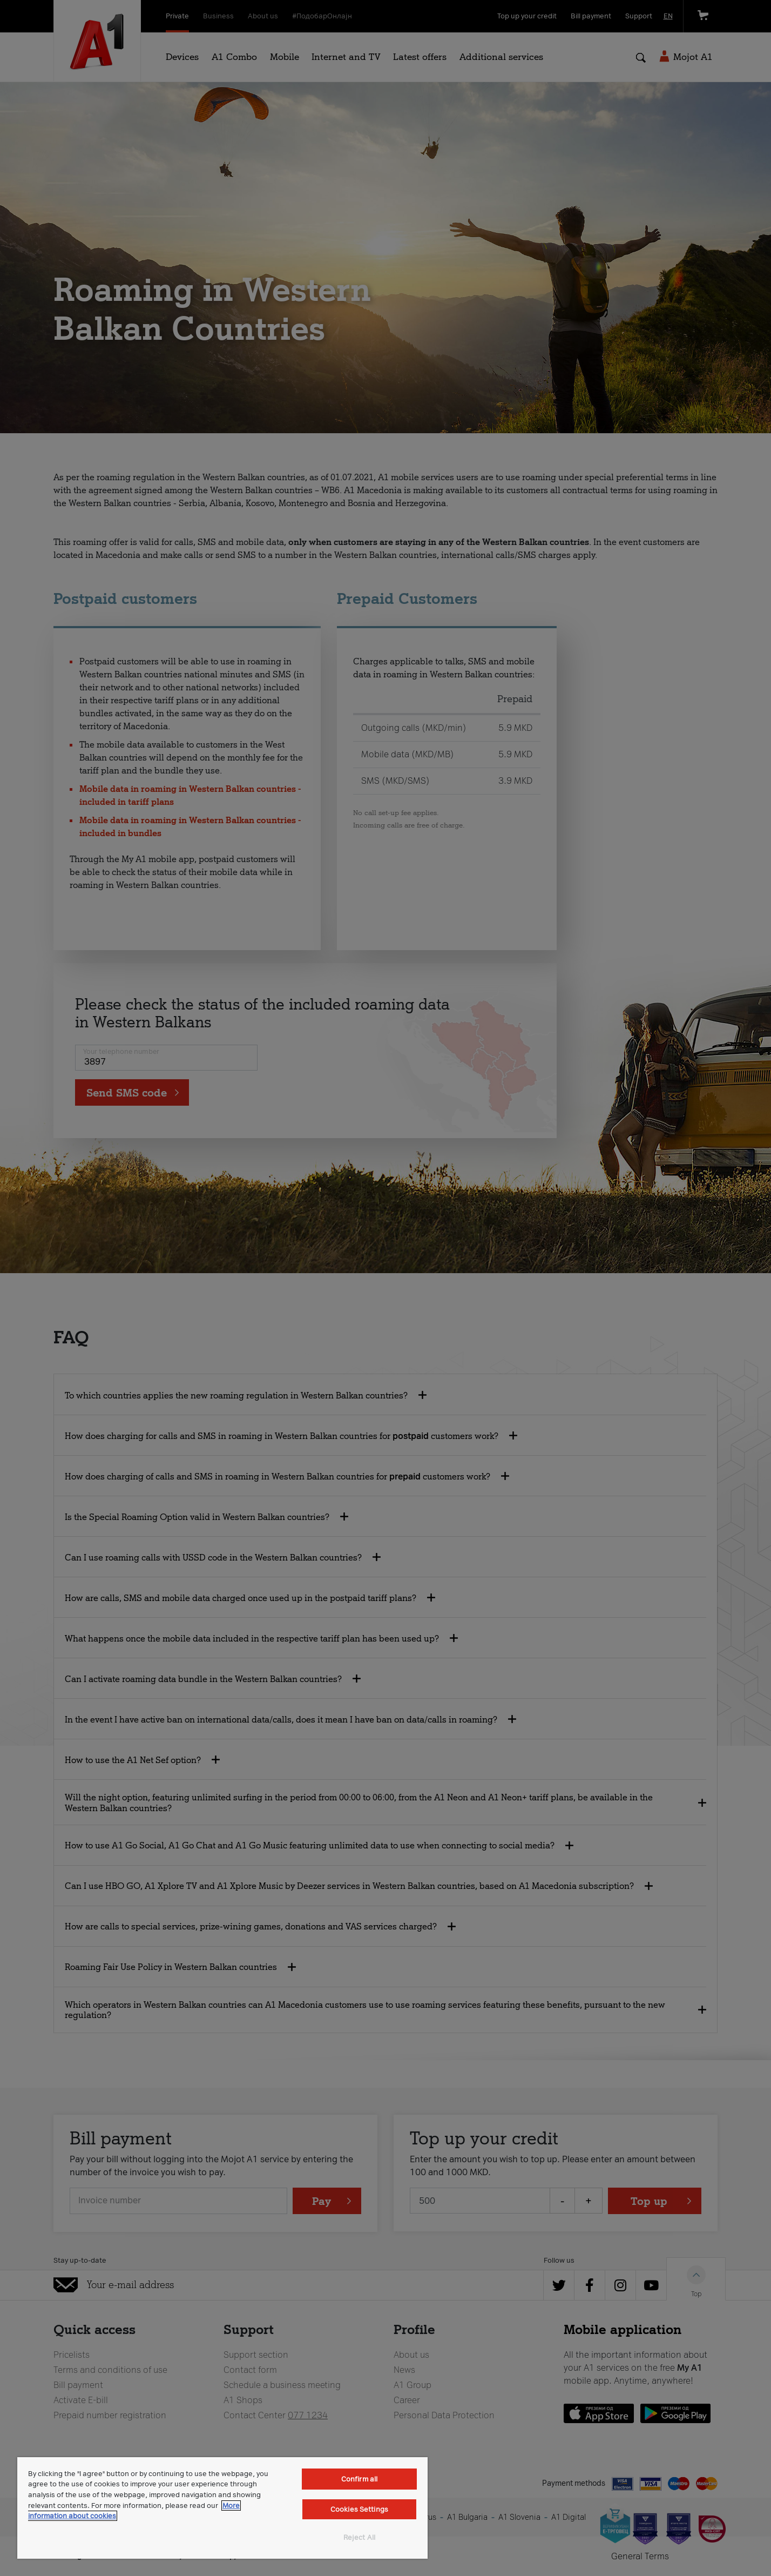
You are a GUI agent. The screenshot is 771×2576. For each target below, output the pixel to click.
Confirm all (359, 2479)
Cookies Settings (359, 2509)
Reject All (359, 2537)
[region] (222, 2508)
